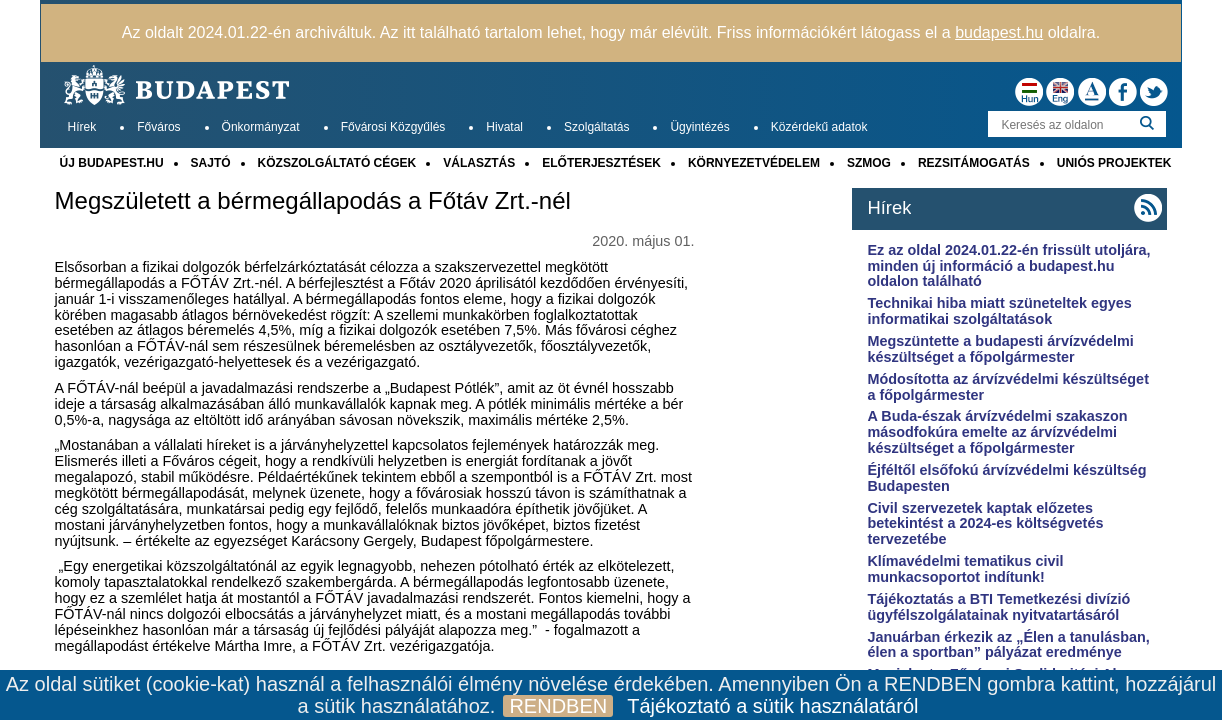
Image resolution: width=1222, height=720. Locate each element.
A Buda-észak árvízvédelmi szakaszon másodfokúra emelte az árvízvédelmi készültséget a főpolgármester (997, 432)
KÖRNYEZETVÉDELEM (754, 163)
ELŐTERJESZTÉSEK (601, 163)
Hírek (82, 127)
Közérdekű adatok (819, 127)
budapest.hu (999, 32)
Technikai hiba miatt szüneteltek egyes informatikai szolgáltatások (999, 311)
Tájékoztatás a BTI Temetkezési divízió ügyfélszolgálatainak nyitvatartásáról (998, 607)
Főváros (158, 127)
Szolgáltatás (596, 127)
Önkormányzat (261, 127)
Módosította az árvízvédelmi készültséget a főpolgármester (1008, 387)
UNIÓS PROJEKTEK (1114, 163)
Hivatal (504, 127)
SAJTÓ (211, 163)
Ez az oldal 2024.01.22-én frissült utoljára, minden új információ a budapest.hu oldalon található (1008, 266)
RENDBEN (558, 706)
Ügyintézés (699, 127)
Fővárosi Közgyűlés (393, 127)
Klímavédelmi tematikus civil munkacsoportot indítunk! (965, 569)
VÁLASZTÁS (479, 163)
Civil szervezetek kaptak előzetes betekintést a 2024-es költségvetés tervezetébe (985, 524)
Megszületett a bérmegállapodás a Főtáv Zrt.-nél (313, 201)
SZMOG (869, 163)
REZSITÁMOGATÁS (974, 163)
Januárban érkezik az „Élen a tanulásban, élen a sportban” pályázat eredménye (1008, 645)
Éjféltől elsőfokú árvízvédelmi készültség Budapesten (1006, 478)
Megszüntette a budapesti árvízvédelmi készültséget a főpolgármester (1000, 349)
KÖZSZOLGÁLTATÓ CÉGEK (337, 163)
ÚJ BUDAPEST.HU (112, 163)
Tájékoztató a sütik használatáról (772, 706)
